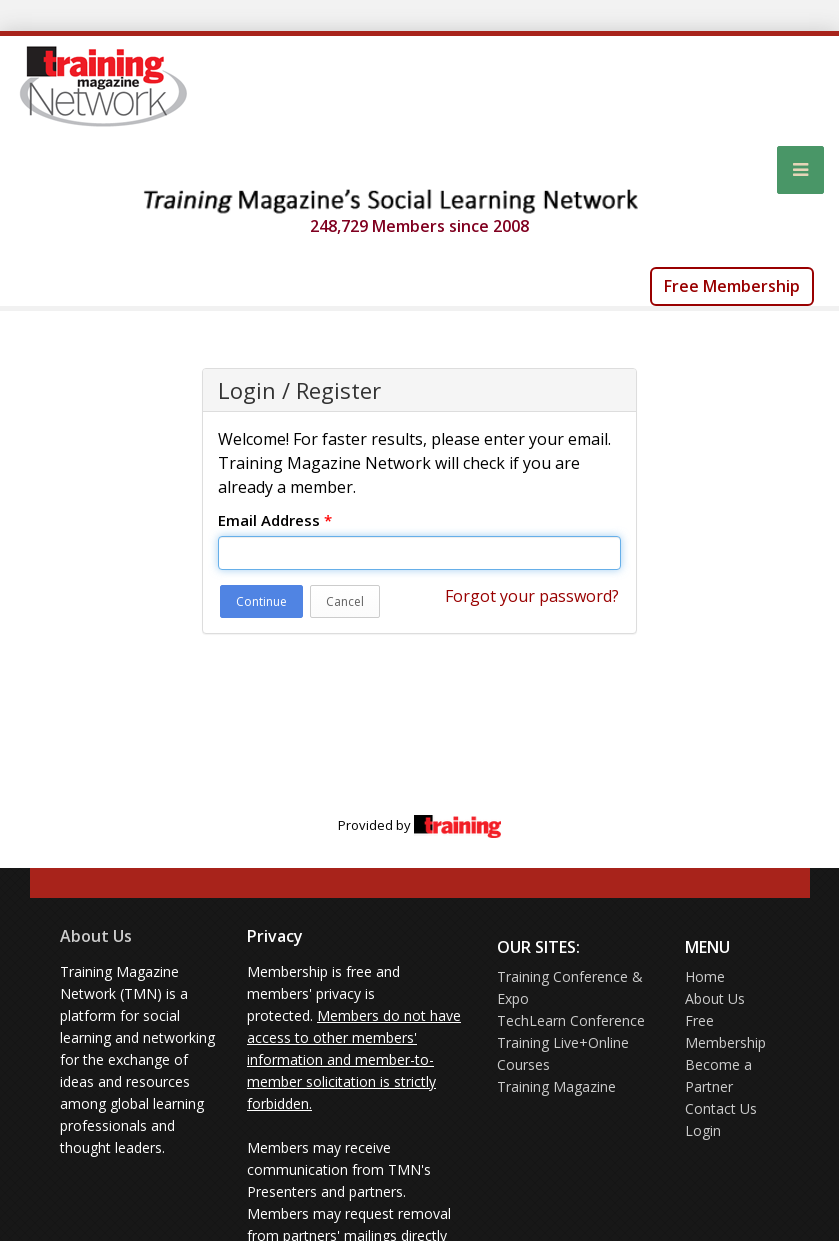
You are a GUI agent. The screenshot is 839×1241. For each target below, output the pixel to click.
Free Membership (732, 286)
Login (703, 1130)
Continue (261, 601)
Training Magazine (556, 1086)
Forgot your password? (532, 596)
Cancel (345, 601)
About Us (96, 936)
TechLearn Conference (571, 1020)
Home (705, 976)
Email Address (275, 520)
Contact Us (721, 1108)
